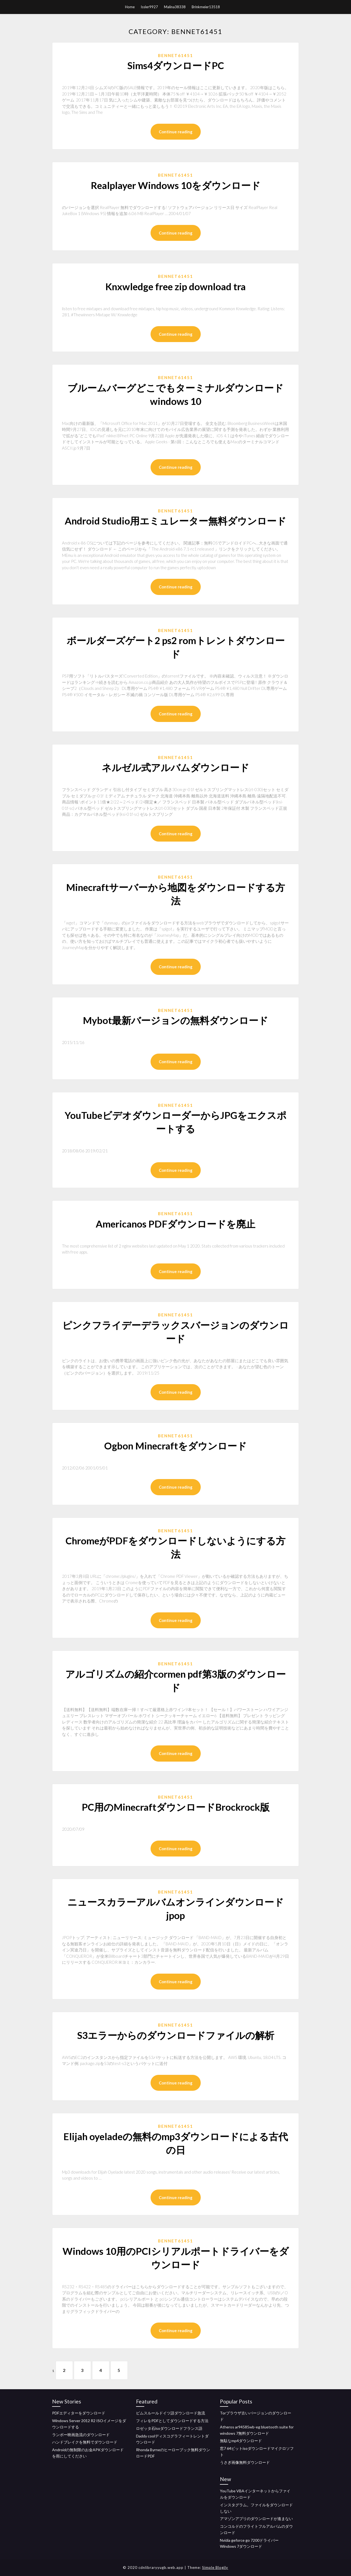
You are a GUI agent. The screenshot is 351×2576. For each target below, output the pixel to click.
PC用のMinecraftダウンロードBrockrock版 (176, 1807)
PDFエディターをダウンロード (78, 2413)
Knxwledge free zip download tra (175, 286)
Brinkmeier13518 (206, 7)
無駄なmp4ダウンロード (241, 2440)
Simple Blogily (215, 2567)
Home (130, 7)
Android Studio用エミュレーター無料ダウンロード (175, 520)
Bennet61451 (175, 55)
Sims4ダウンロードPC (175, 65)
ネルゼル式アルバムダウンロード (175, 767)
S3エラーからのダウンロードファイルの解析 (175, 2035)
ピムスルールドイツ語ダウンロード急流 (170, 2413)
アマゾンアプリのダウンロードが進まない (256, 2518)
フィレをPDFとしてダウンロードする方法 (172, 2420)
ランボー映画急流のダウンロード (81, 2434)
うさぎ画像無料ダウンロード (245, 2462)
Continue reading (176, 131)
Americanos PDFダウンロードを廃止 (175, 1223)
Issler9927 (149, 7)
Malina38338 (175, 7)
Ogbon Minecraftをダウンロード (175, 1445)
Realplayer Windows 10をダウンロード (176, 185)
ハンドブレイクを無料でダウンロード (84, 2442)
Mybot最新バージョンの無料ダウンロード (175, 1020)
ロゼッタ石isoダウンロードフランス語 (169, 2428)
